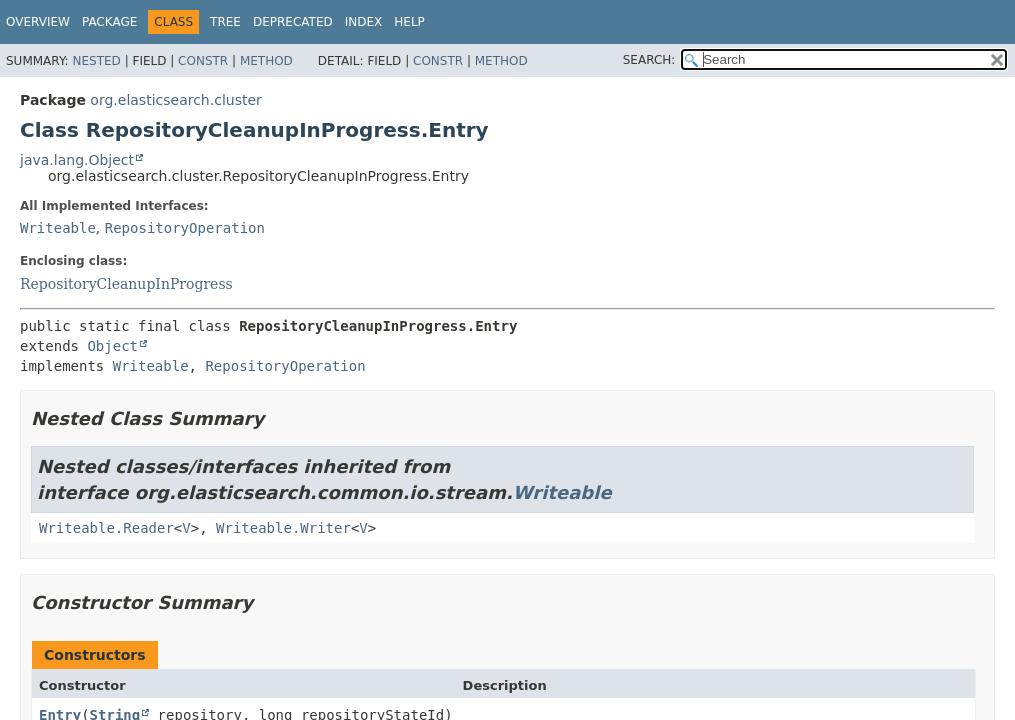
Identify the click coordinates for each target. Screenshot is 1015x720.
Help (409, 22)
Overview (38, 22)
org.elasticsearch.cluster (175, 100)
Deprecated (293, 22)
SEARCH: (649, 60)
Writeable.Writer (283, 528)
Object (112, 346)
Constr (203, 61)
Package (109, 22)
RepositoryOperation (185, 228)
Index (364, 22)
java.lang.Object (77, 160)
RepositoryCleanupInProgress (126, 284)
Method (266, 61)
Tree (225, 22)
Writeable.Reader (106, 528)
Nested (96, 61)
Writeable (58, 228)
